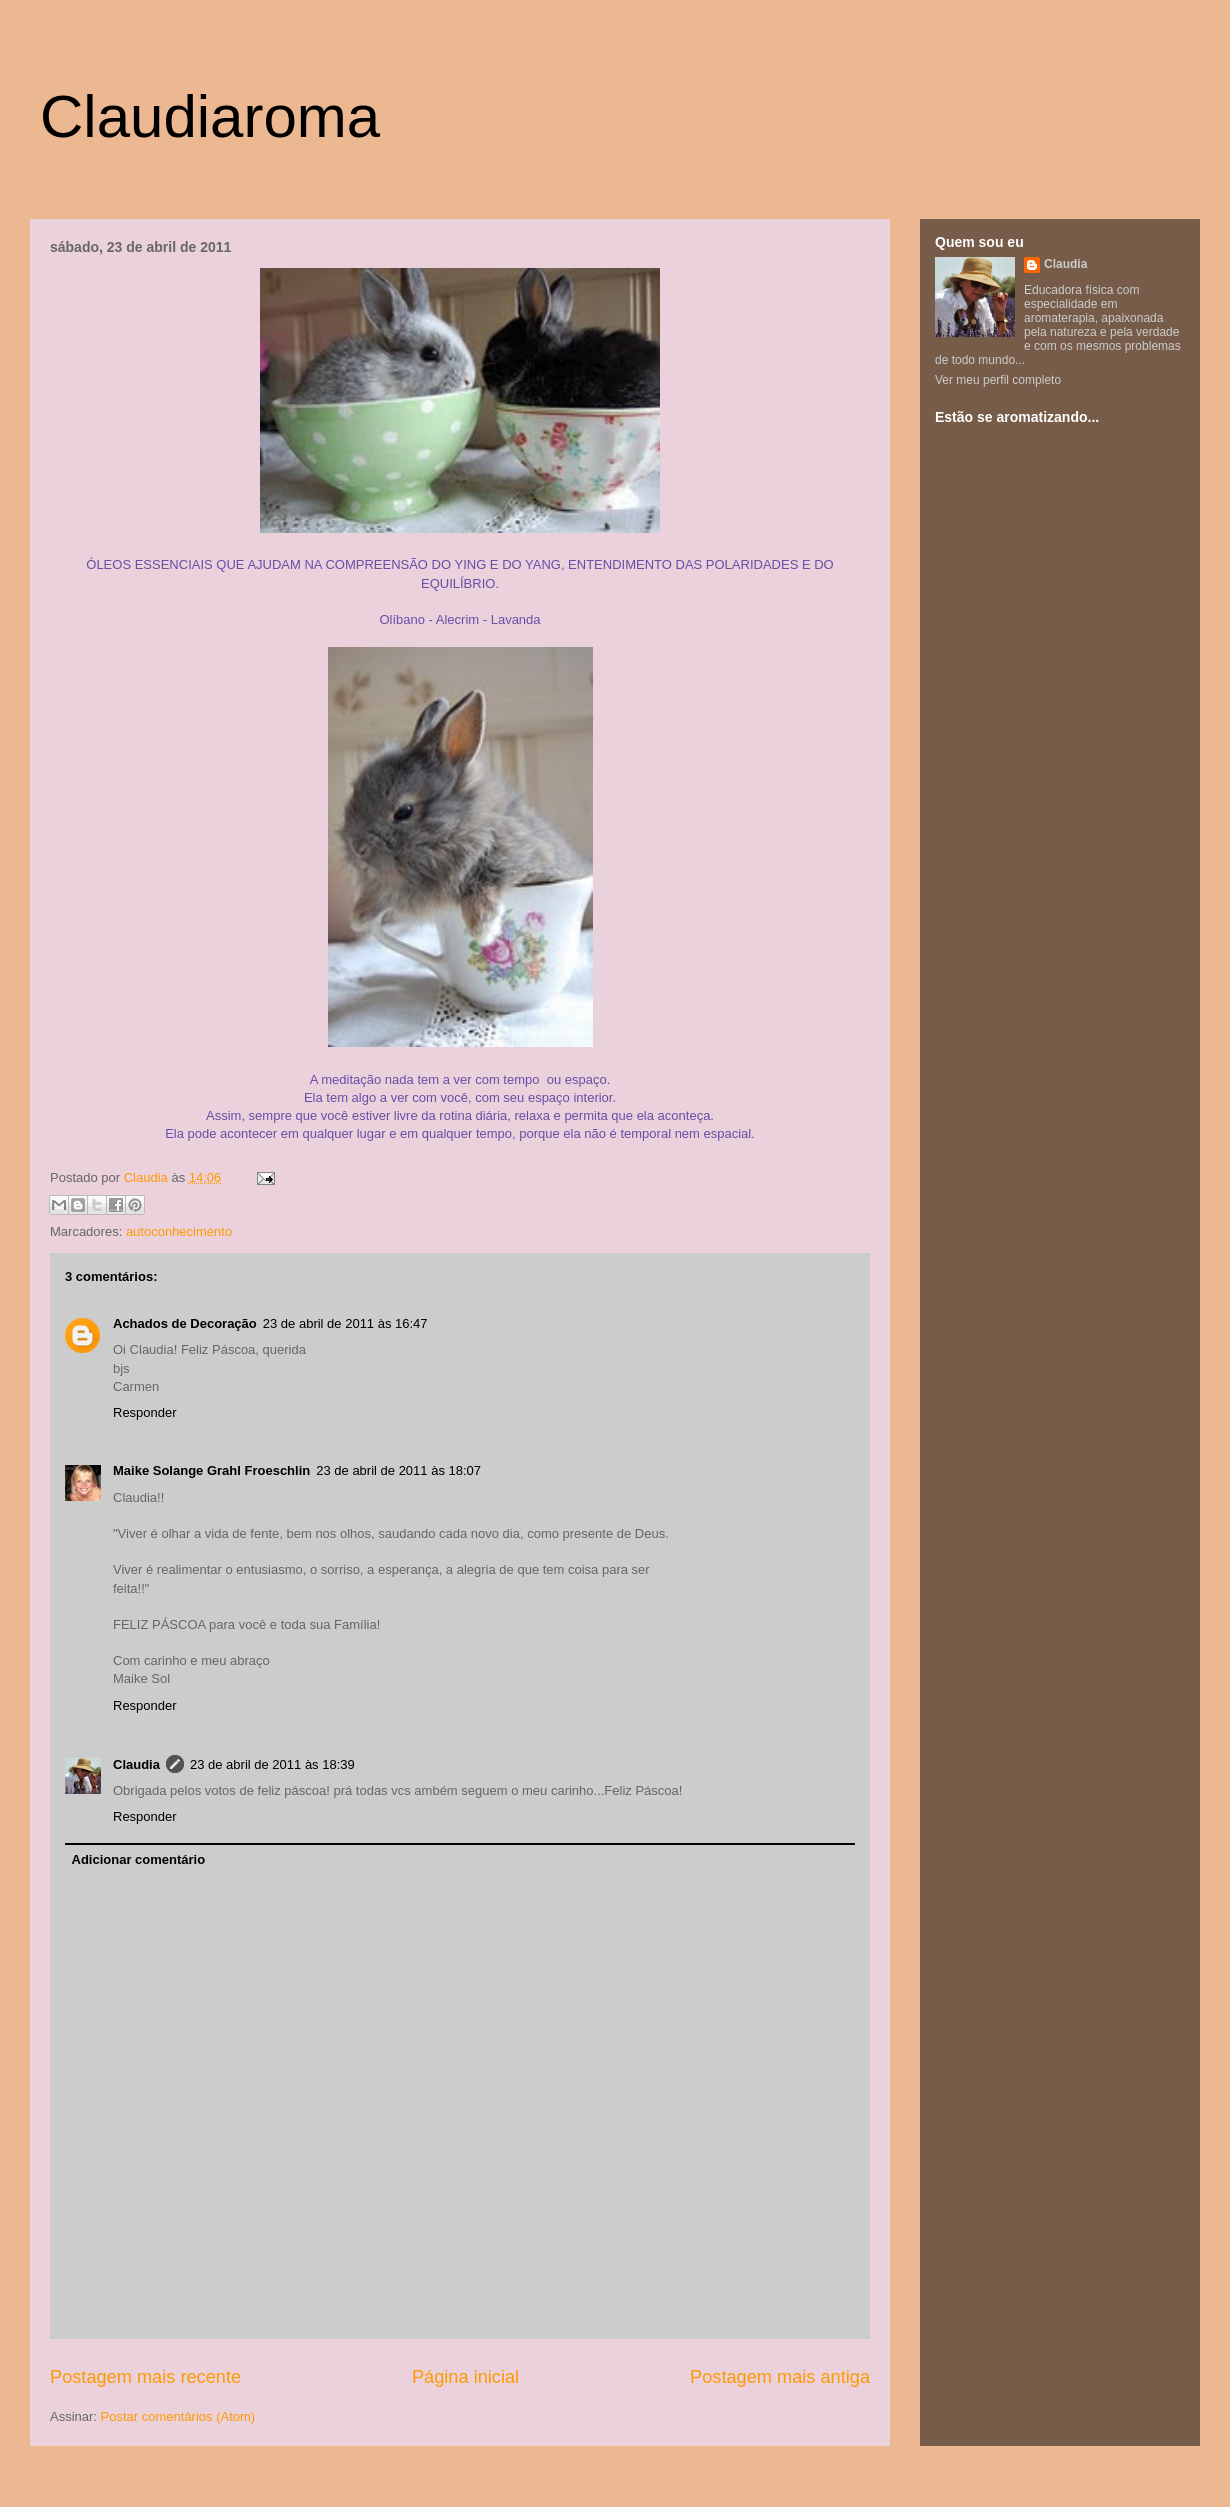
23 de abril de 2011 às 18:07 (398, 1470)
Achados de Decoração (185, 1323)
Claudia (148, 1177)
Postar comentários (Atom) (178, 2416)
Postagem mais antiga (780, 2377)
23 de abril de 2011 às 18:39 (272, 1764)
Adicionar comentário (139, 1859)
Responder (145, 1412)
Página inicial (465, 2377)
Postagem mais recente (145, 2377)
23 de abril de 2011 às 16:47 (345, 1323)
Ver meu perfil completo (998, 380)
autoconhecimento (179, 1231)
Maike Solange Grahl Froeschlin (211, 1470)
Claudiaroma (210, 116)
